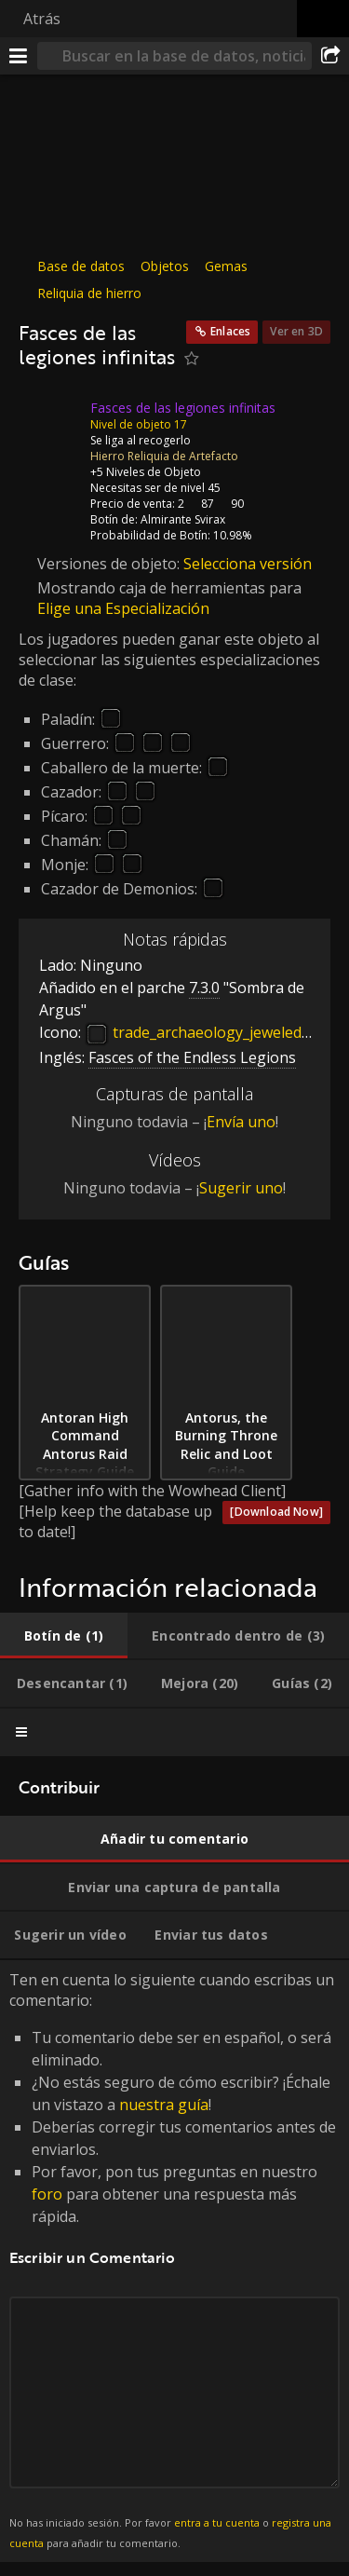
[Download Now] (276, 1512)
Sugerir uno (241, 1188)
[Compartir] (330, 56)
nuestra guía (163, 2104)
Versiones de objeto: (110, 562)
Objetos (165, 266)
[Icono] (50, 421)
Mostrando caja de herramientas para (169, 588)
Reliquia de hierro (89, 293)
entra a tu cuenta (217, 2522)
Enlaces (230, 331)
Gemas (226, 266)
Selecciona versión (247, 562)
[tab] (64, 1636)
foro (47, 2194)
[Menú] (18, 56)
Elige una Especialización (123, 608)
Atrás (41, 18)
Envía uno (241, 1121)
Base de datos (81, 266)
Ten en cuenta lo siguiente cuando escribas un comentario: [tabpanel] (174, 2261)
